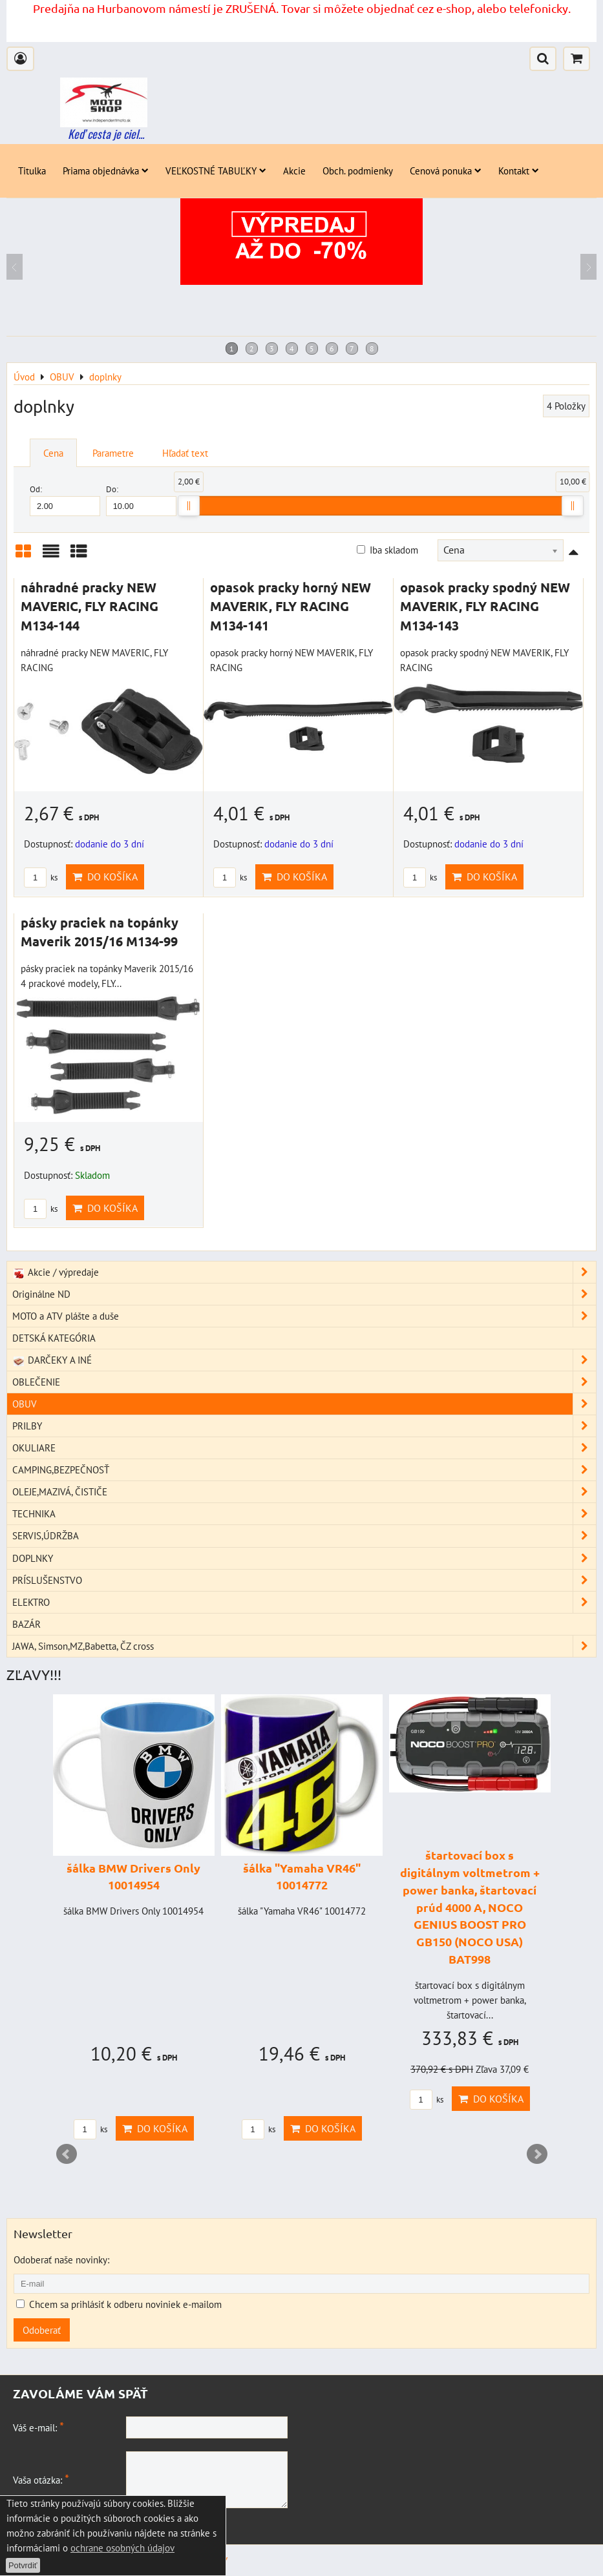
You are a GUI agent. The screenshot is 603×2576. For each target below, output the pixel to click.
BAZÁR (26, 1623)
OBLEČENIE (304, 1382)
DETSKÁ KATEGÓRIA (54, 1337)
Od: (65, 499)
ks (41, 877)
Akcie (294, 170)
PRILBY (304, 1426)
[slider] (189, 505)
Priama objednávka (106, 170)
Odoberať (42, 2329)
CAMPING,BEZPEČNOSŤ (304, 1469)
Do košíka (105, 876)
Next (537, 2154)
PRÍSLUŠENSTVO (304, 1580)
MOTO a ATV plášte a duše (304, 1316)
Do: (141, 499)
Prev (66, 2154)
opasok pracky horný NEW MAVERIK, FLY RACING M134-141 (290, 606)
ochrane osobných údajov (122, 2547)
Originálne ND (304, 1294)
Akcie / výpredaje (304, 1272)
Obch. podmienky (358, 170)
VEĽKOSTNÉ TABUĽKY (215, 170)
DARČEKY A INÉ (304, 1360)
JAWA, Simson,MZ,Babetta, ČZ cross (304, 1646)
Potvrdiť (22, 2565)
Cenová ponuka (445, 170)
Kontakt (518, 170)
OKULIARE (304, 1448)
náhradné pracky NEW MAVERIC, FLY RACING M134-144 (89, 606)
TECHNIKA (304, 1513)
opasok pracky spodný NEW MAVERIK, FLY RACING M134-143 (485, 606)
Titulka (32, 170)
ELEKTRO (304, 1602)
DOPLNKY (304, 1558)
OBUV (304, 1404)
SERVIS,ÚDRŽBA (304, 1535)
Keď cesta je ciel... (106, 133)
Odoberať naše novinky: (61, 2259)
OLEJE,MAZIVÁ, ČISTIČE (304, 1491)
